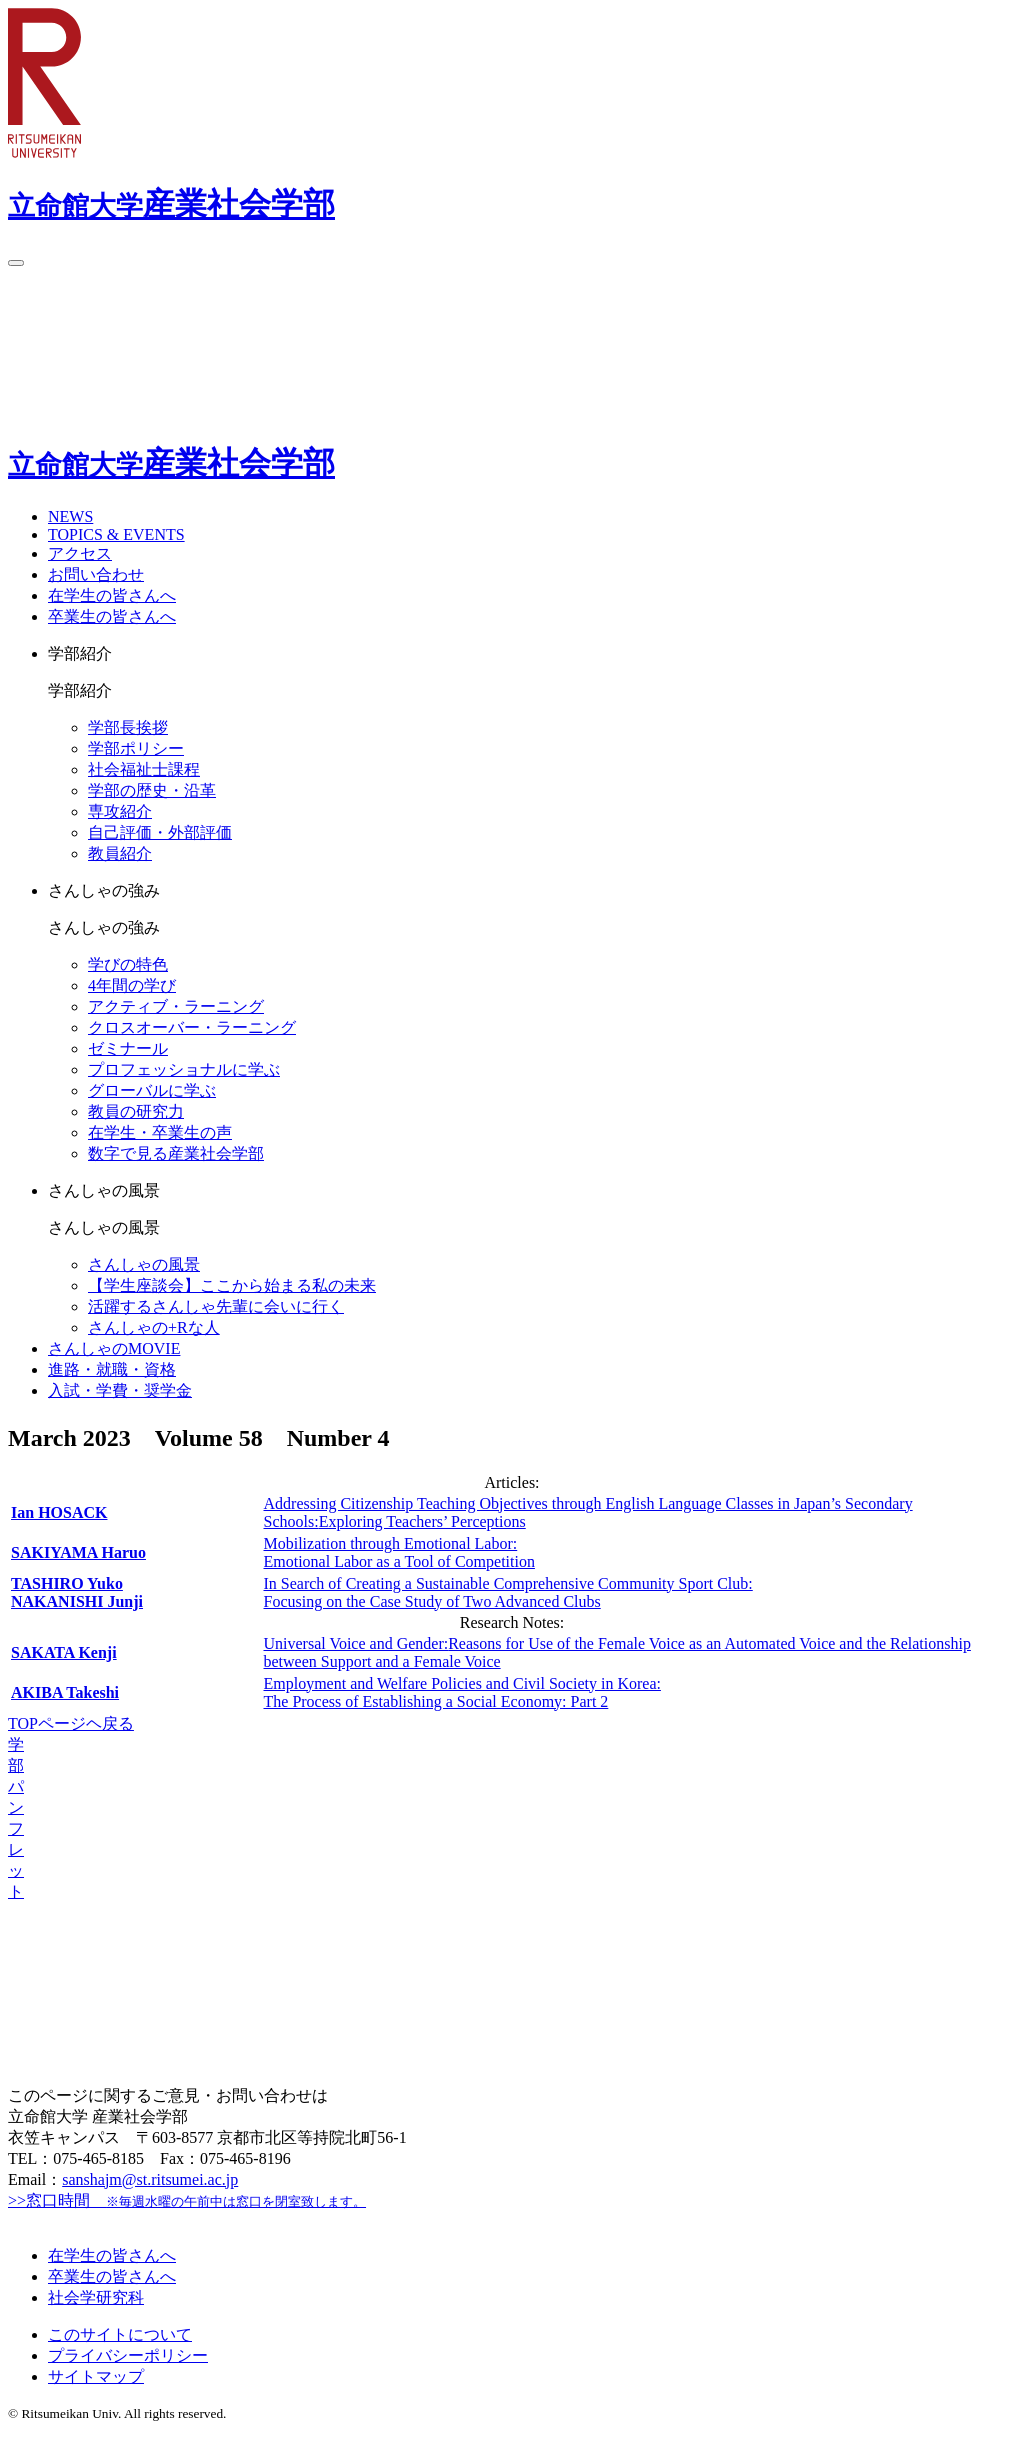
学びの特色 (128, 964)
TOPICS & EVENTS (116, 534)
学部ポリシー (136, 748)
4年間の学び (132, 985)
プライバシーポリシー (128, 2355)
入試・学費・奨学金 (120, 1390)
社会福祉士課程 (144, 769)
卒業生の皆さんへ (112, 616)
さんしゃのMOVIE (114, 1348)
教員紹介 (120, 853)
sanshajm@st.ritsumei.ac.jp (150, 2179)
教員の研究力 (136, 1111)
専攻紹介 (120, 811)
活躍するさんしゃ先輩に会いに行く (216, 1306)
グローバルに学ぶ (152, 1090)
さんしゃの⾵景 (144, 1264)
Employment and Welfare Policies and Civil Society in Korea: (462, 1692)
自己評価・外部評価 (160, 832)
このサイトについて (120, 2334)
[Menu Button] (16, 263)
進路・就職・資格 (112, 1369)
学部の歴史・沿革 (152, 790)
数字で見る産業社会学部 (176, 1153)
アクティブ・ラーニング (176, 1006)
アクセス (80, 553)
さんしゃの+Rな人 (154, 1327)
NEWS (70, 516)
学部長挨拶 (128, 727)
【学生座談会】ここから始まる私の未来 (232, 1285)
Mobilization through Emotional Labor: (399, 1552)
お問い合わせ (96, 574)
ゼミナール (128, 1048)
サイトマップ (96, 2376)
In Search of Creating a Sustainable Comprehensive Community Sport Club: (508, 1592)
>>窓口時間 (187, 2200)
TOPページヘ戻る (71, 1723)
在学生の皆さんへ (112, 595)
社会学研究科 (96, 2297)
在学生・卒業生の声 (160, 1132)
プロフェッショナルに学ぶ (184, 1069)
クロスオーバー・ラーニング (192, 1027)
